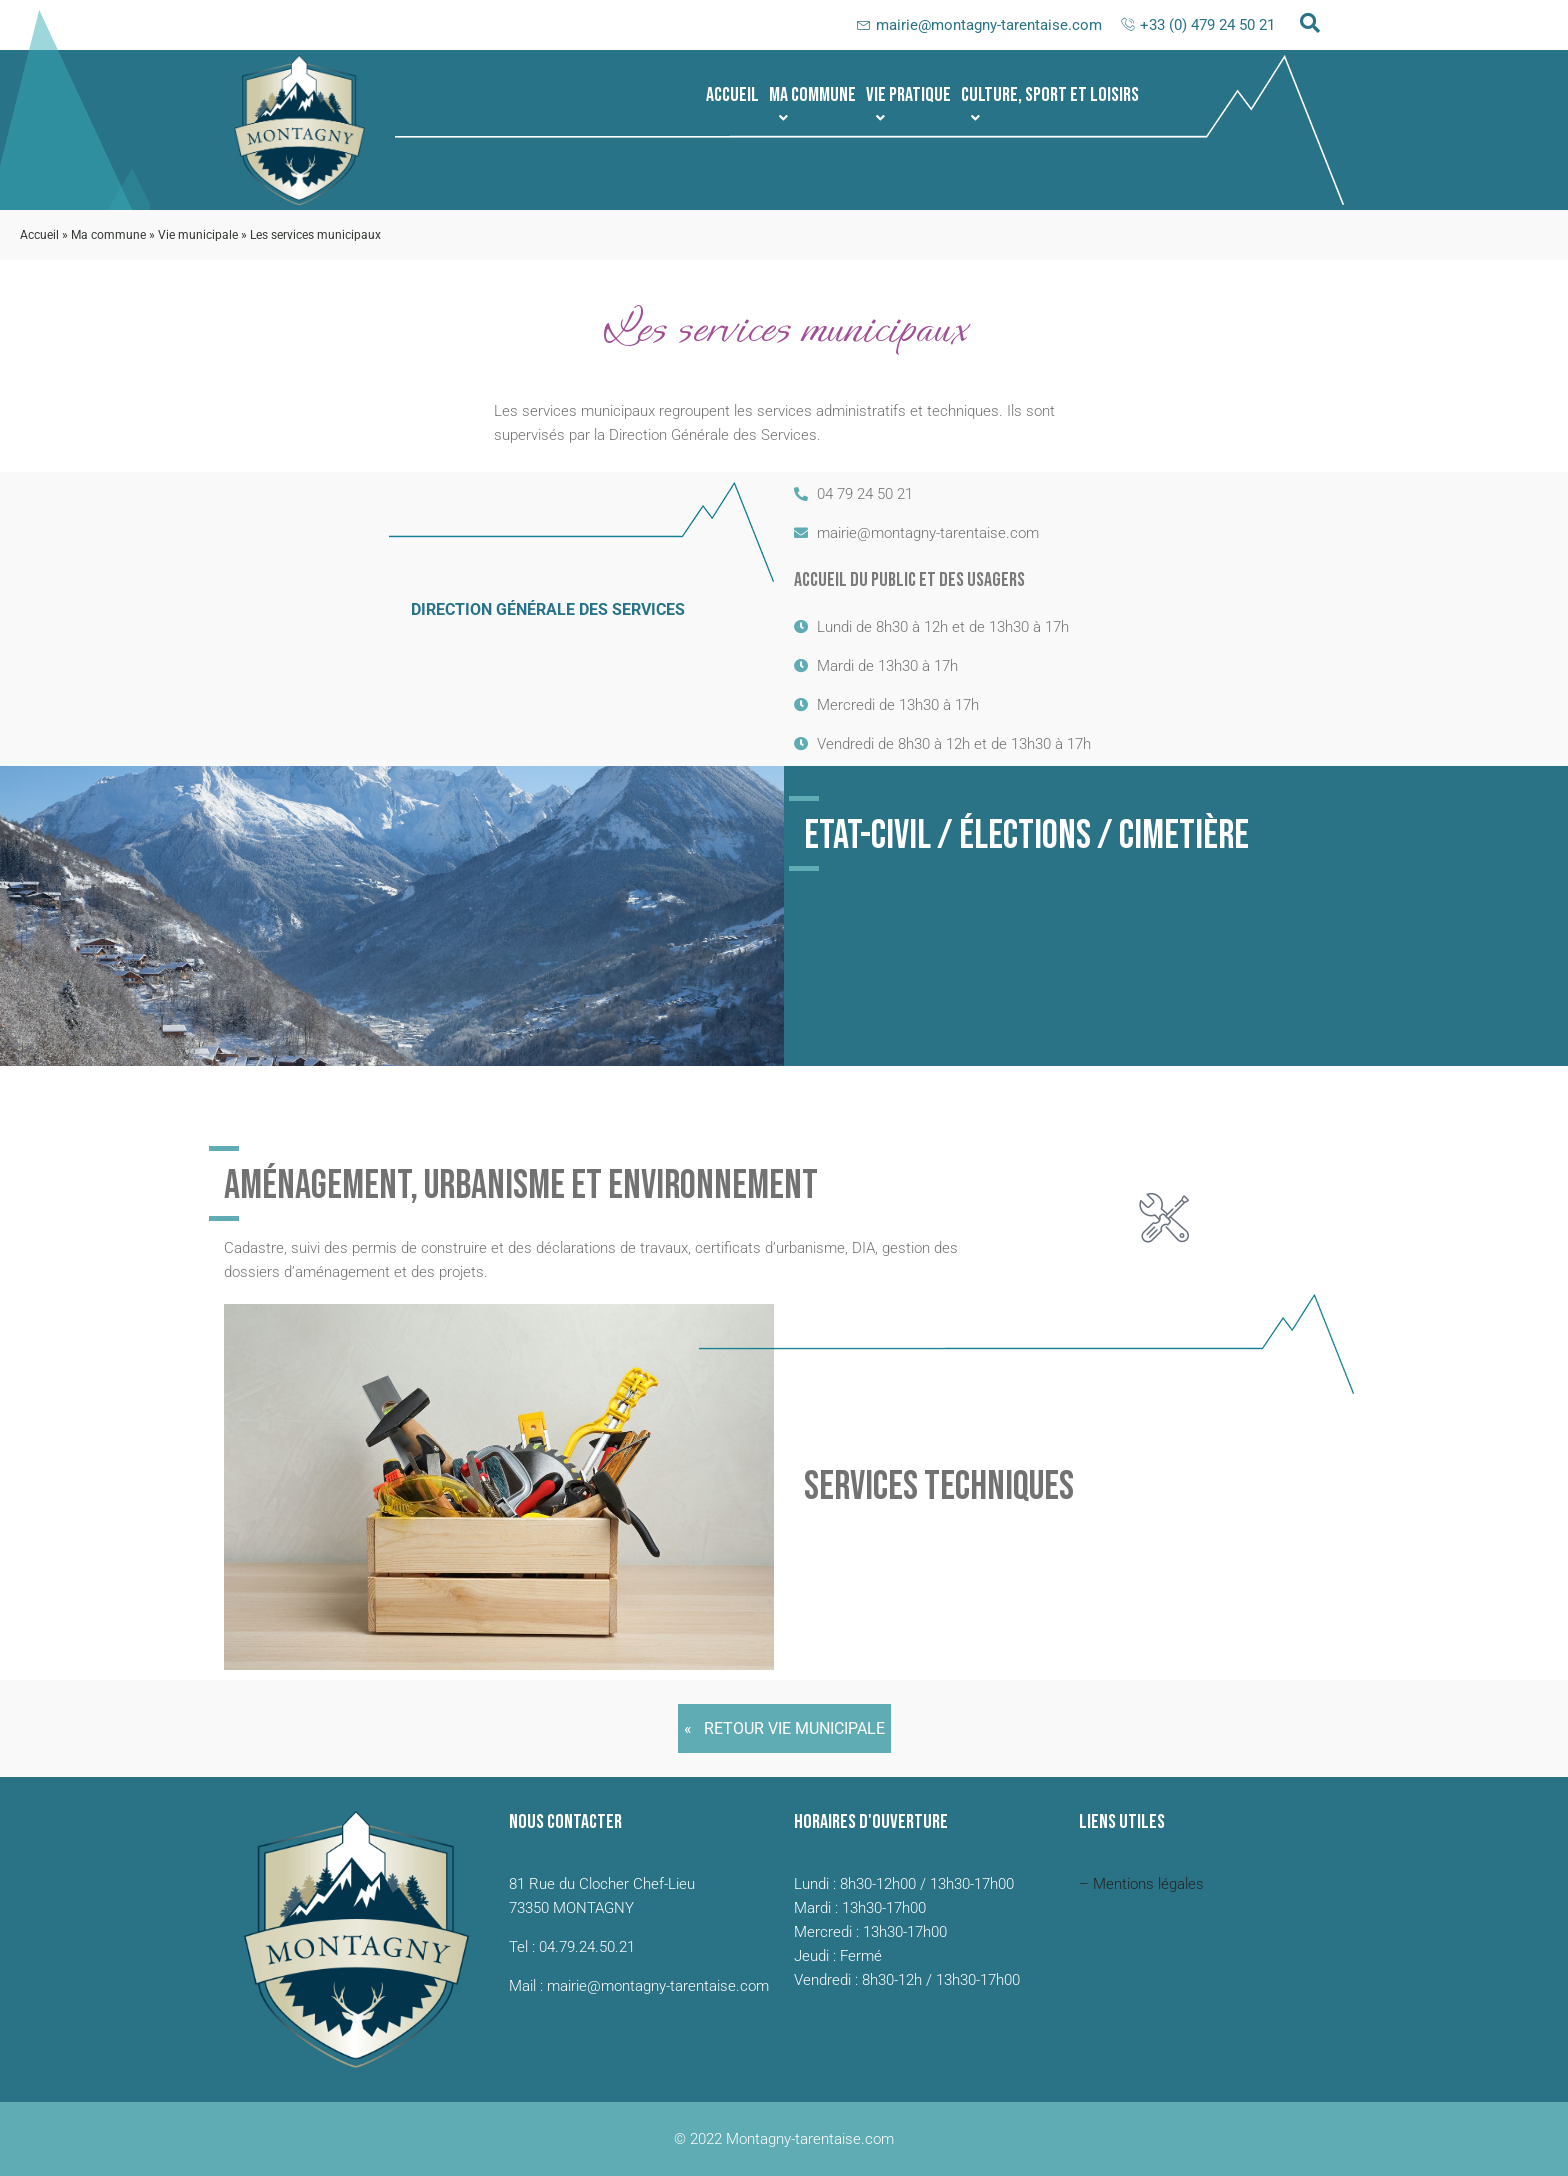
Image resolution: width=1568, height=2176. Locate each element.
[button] (812, 95)
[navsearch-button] (1310, 25)
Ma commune (812, 104)
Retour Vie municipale (794, 1728)
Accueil (732, 95)
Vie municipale (198, 235)
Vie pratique (908, 104)
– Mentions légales (1141, 1884)
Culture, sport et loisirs (1050, 104)
